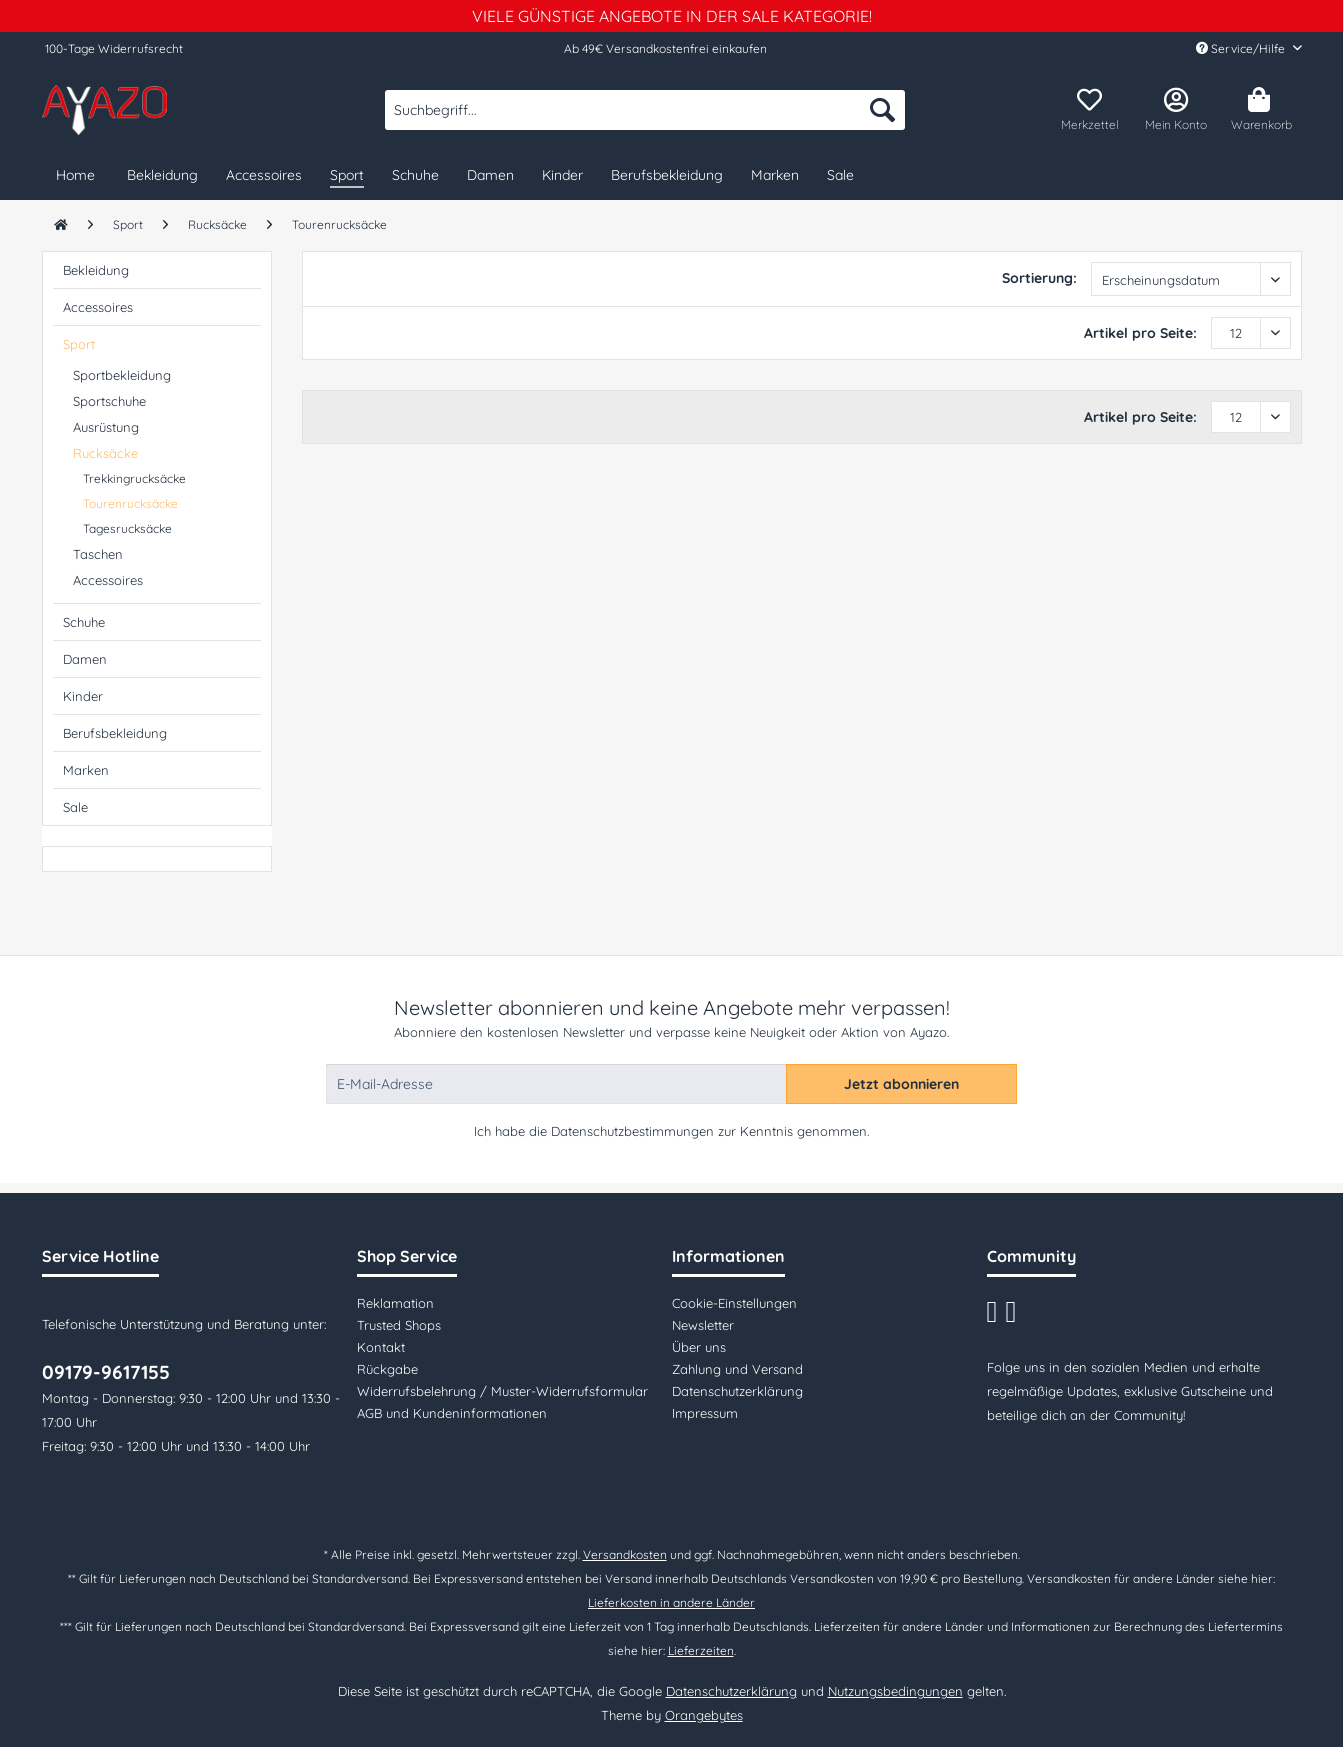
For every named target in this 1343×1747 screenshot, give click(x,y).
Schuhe (84, 622)
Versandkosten (625, 1554)
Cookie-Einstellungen (734, 1303)
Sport (79, 344)
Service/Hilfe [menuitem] (1242, 48)
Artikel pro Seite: (1140, 333)
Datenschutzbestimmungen (632, 1131)
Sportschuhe (109, 401)
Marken (86, 770)
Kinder (83, 696)
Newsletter (703, 1325)
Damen (85, 659)
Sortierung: (1039, 278)
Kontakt (381, 1347)
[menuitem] (645, 119)
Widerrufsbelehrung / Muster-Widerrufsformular (502, 1391)
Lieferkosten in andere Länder (671, 1602)
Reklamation (395, 1303)
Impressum (705, 1413)
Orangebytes (704, 1715)
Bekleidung (96, 270)
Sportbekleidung (122, 375)
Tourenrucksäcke (130, 503)
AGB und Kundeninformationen (452, 1413)
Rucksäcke (105, 453)
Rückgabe (387, 1369)
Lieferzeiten (701, 1650)
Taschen (98, 554)
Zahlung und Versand (737, 1369)
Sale (75, 807)
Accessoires (98, 307)
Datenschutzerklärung (737, 1391)
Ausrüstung (106, 427)
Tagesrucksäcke (127, 528)
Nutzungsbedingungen (895, 1691)
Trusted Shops (399, 1325)
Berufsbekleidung (115, 733)
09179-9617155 (106, 1372)
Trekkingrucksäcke (134, 478)
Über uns (699, 1347)
